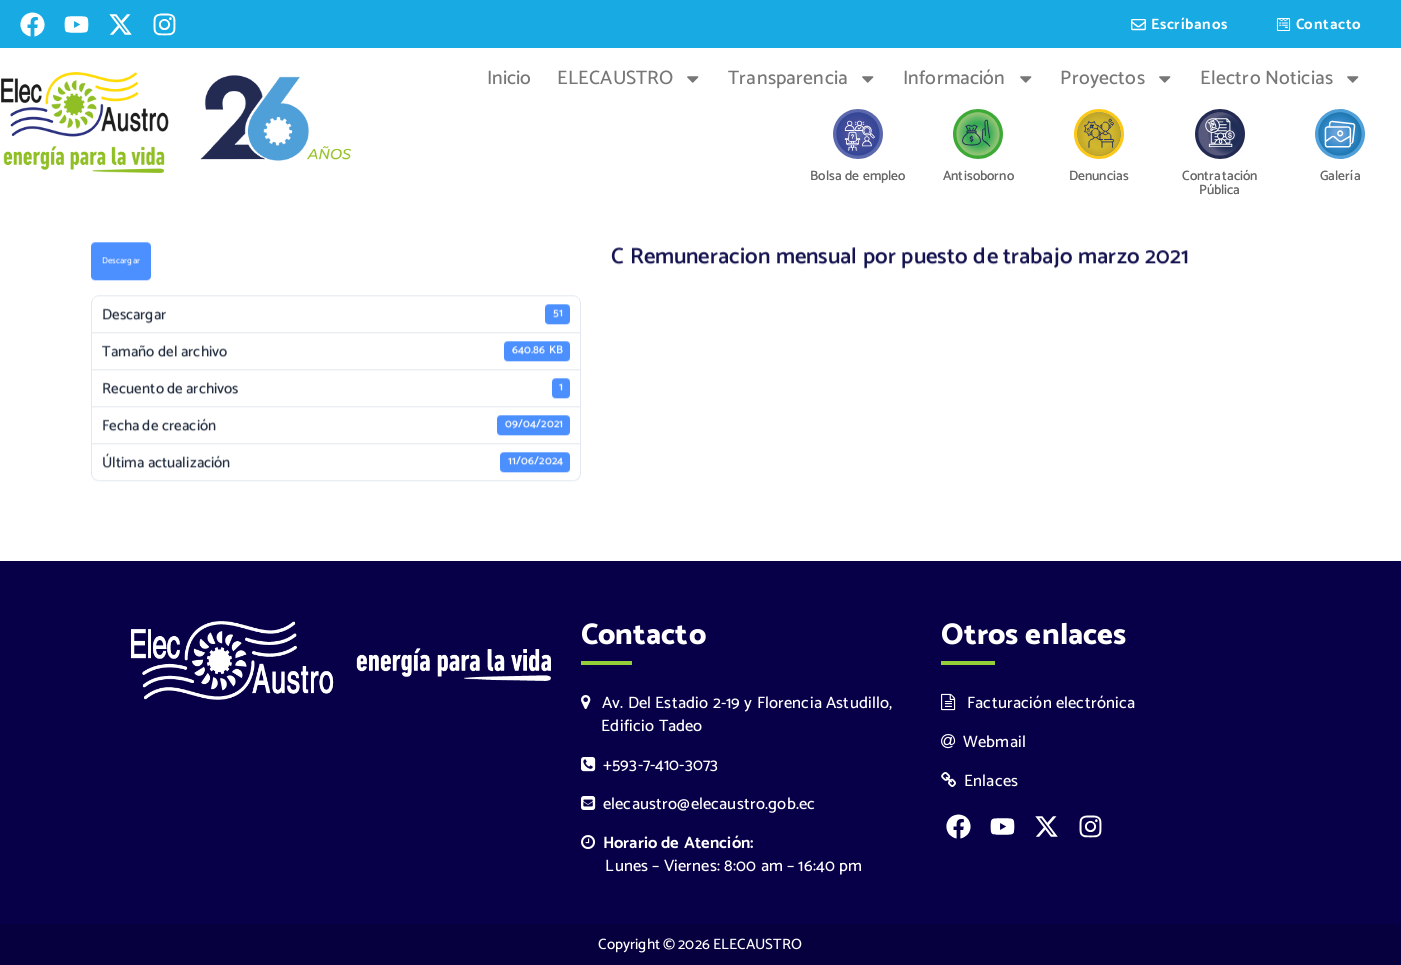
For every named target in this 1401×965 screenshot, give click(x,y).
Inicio (509, 79)
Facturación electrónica (1038, 703)
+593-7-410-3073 (650, 765)
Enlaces (980, 781)
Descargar (121, 263)
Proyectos (1117, 79)
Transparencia (802, 79)
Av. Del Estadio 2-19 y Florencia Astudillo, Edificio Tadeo (737, 715)
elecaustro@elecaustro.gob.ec (698, 804)
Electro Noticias (1281, 79)
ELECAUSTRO (630, 79)
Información (969, 79)
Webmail (984, 742)
